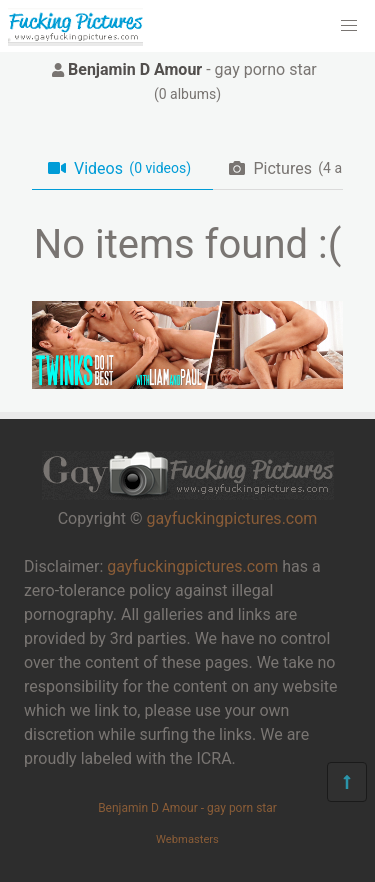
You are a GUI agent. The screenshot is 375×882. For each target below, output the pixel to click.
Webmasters (187, 839)
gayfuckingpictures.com (231, 518)
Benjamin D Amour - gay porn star (187, 808)
